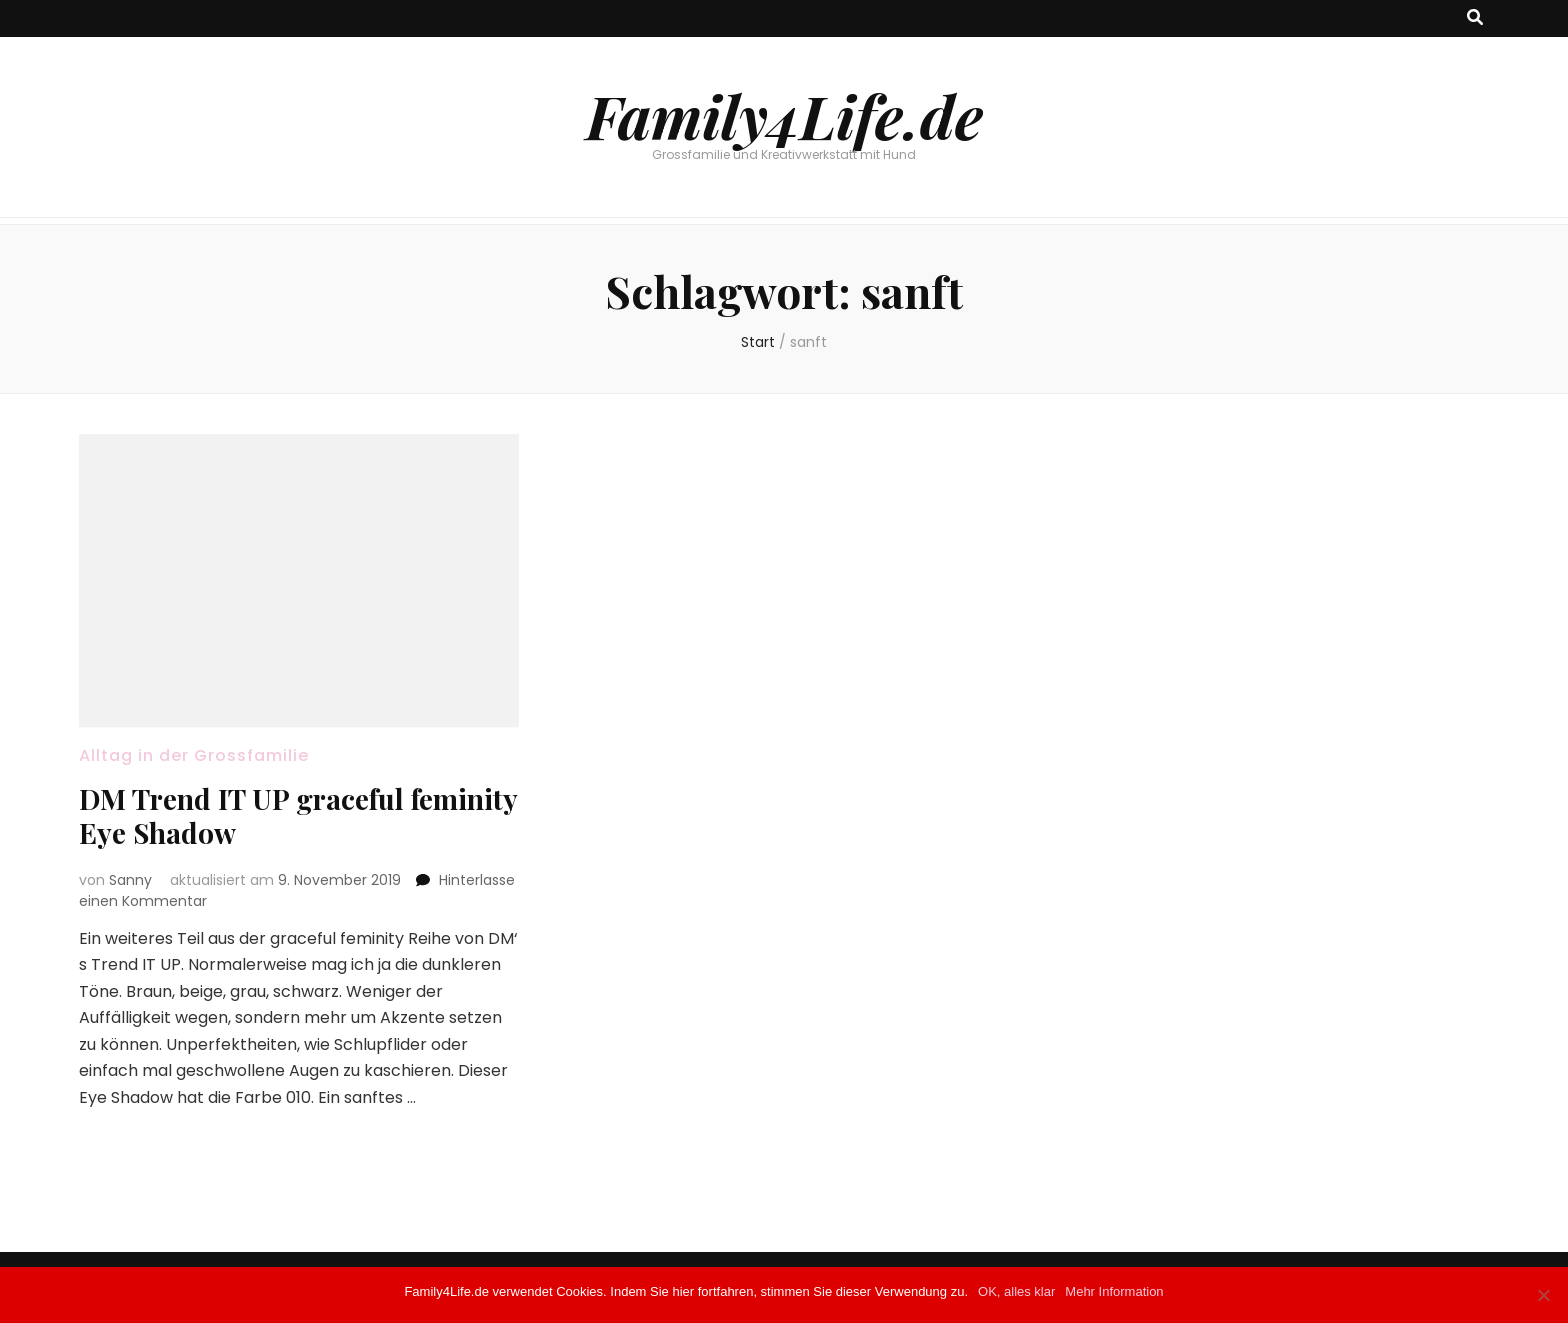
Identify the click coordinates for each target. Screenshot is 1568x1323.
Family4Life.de (784, 115)
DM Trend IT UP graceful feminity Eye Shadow (298, 815)
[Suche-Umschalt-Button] (1475, 18)
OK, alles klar (1016, 1291)
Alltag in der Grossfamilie (194, 755)
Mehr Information (1114, 1291)
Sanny (130, 880)
